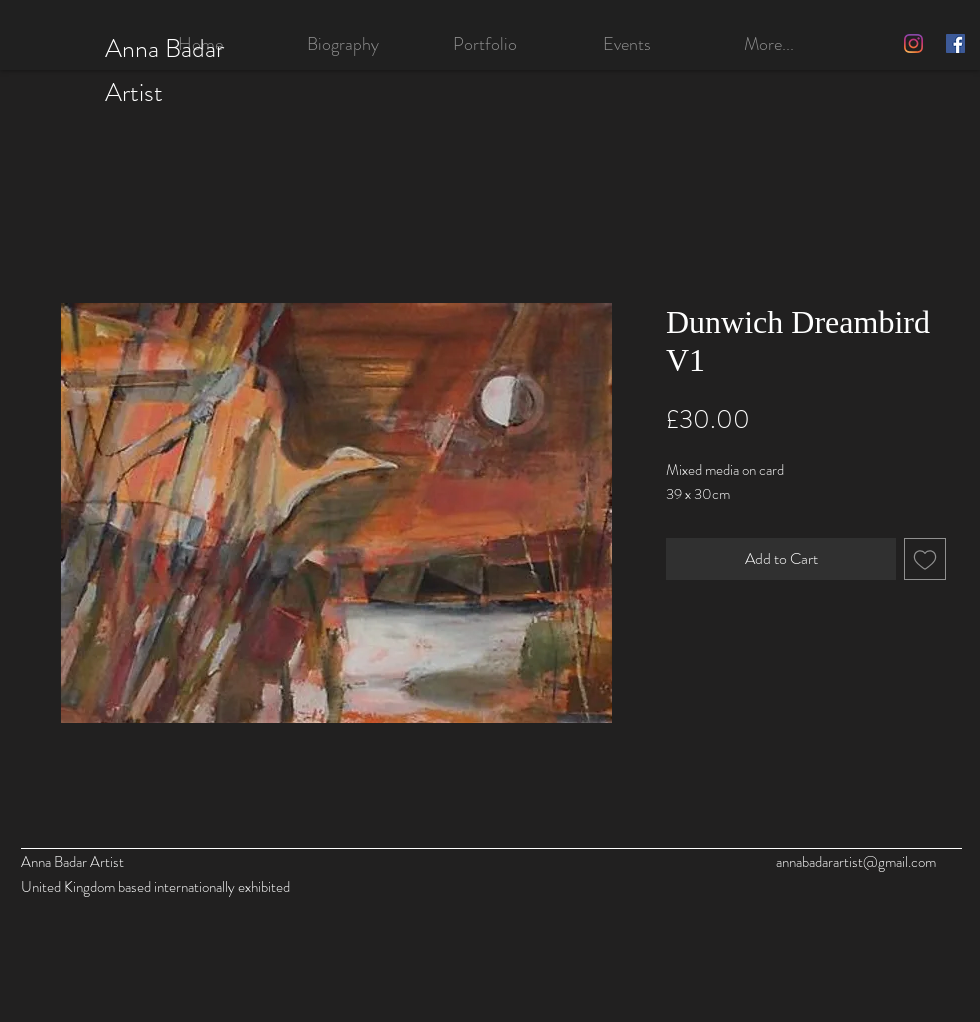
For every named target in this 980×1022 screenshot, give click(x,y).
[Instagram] (913, 43)
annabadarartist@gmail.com (856, 862)
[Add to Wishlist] (925, 559)
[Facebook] (955, 43)
